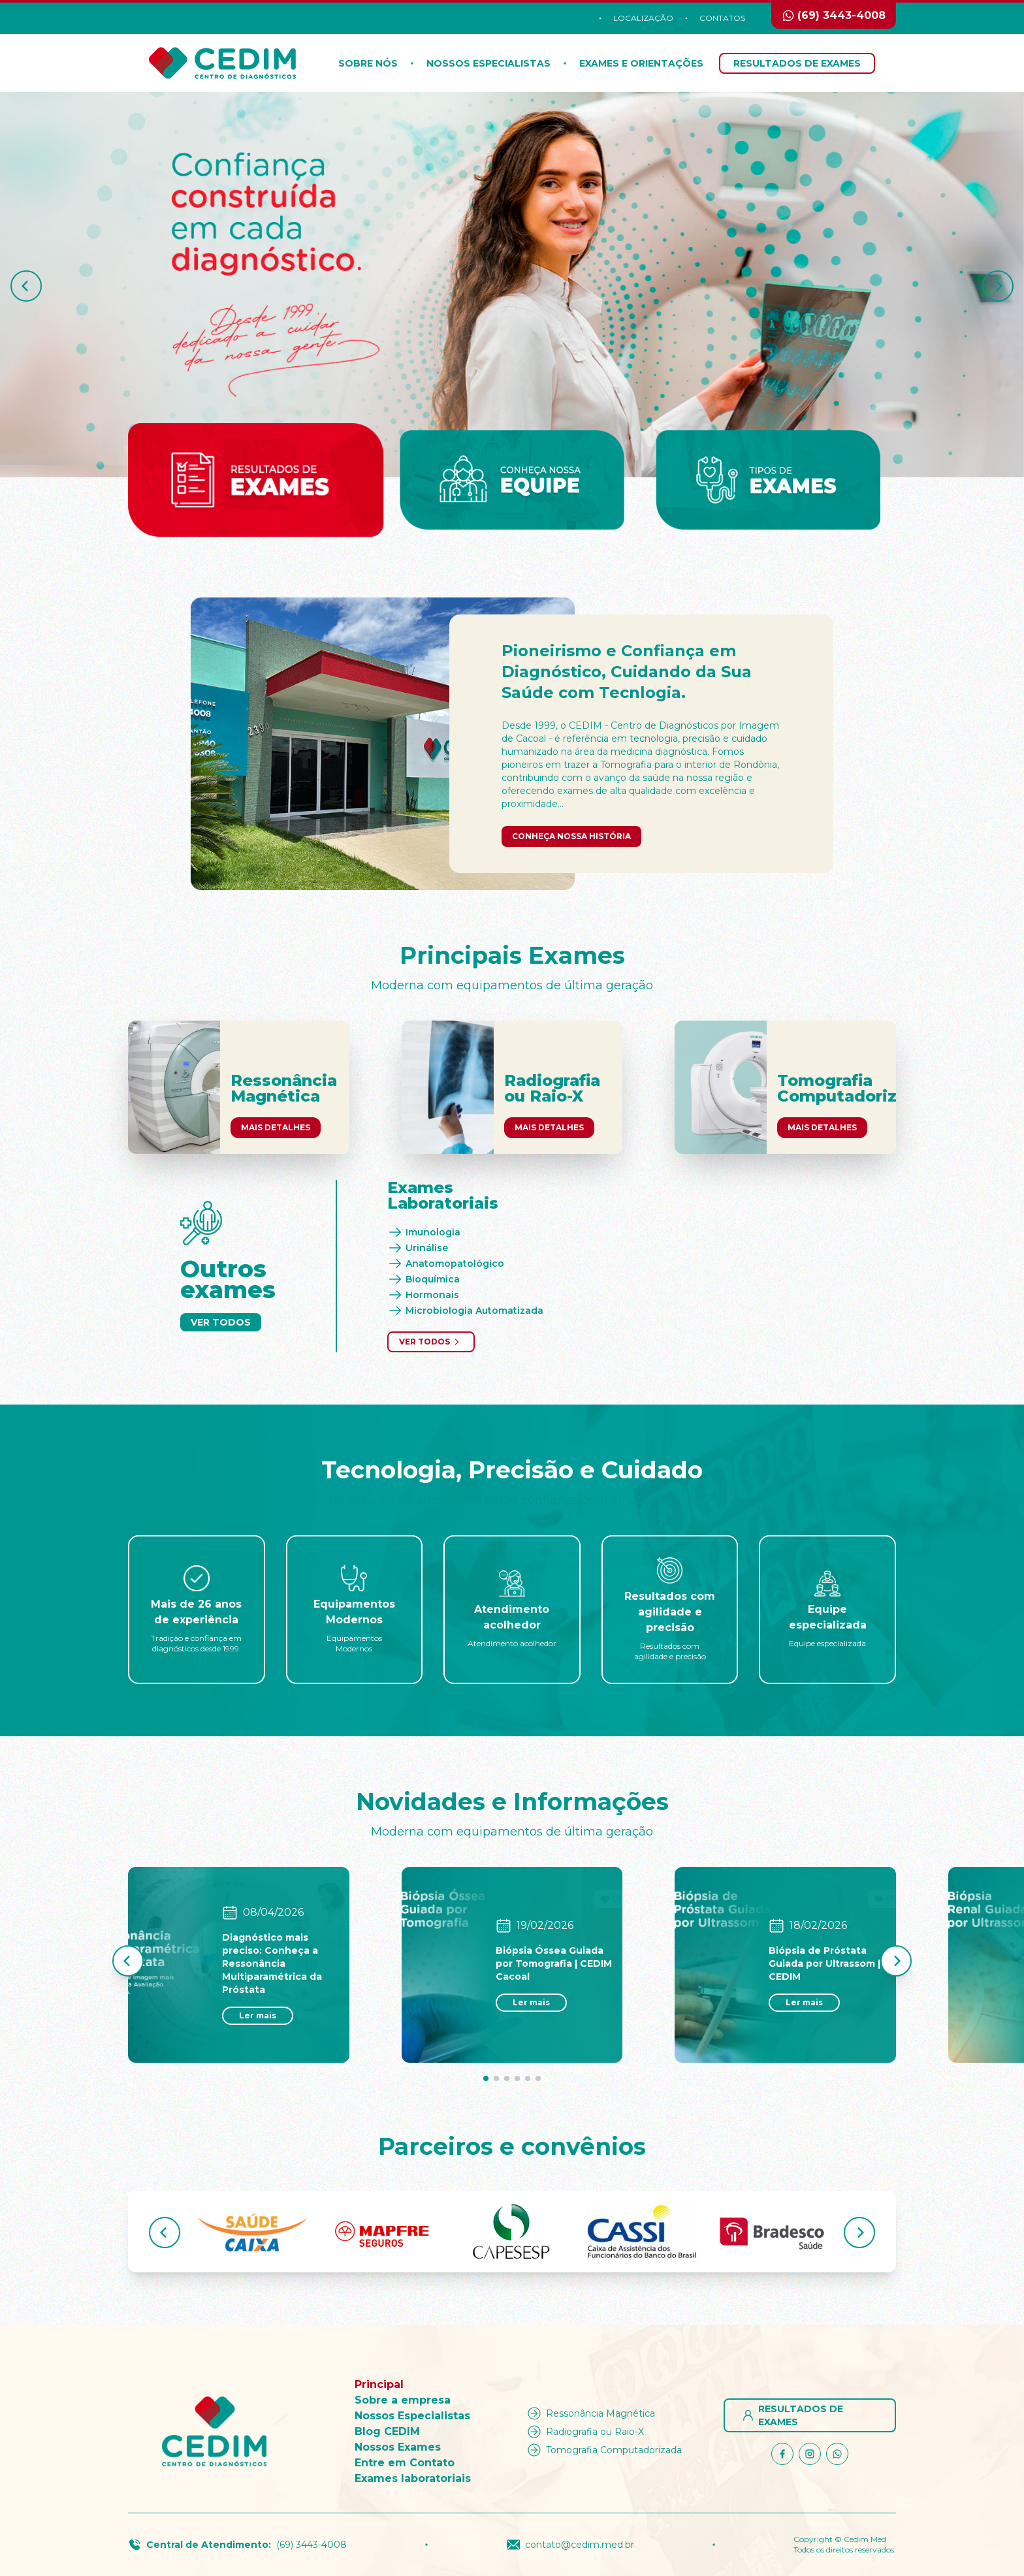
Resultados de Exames (797, 63)
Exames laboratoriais (413, 2478)
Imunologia (423, 1232)
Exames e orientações (641, 63)
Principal (379, 2384)
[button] (26, 286)
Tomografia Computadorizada (603, 2450)
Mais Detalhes (275, 1127)
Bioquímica (423, 1279)
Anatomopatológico (445, 1263)
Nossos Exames (398, 2447)
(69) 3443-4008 (311, 2545)
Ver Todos (221, 1322)
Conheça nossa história (571, 836)
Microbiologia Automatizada (465, 1310)
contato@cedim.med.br (570, 2544)
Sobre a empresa (403, 2400)
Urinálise (417, 1248)
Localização (643, 18)
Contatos (722, 18)
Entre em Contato (405, 2463)
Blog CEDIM (387, 2431)
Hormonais (423, 1295)
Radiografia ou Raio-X (584, 2432)
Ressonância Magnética (590, 2413)
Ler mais (257, 2015)
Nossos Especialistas (488, 63)
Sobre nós (368, 63)
